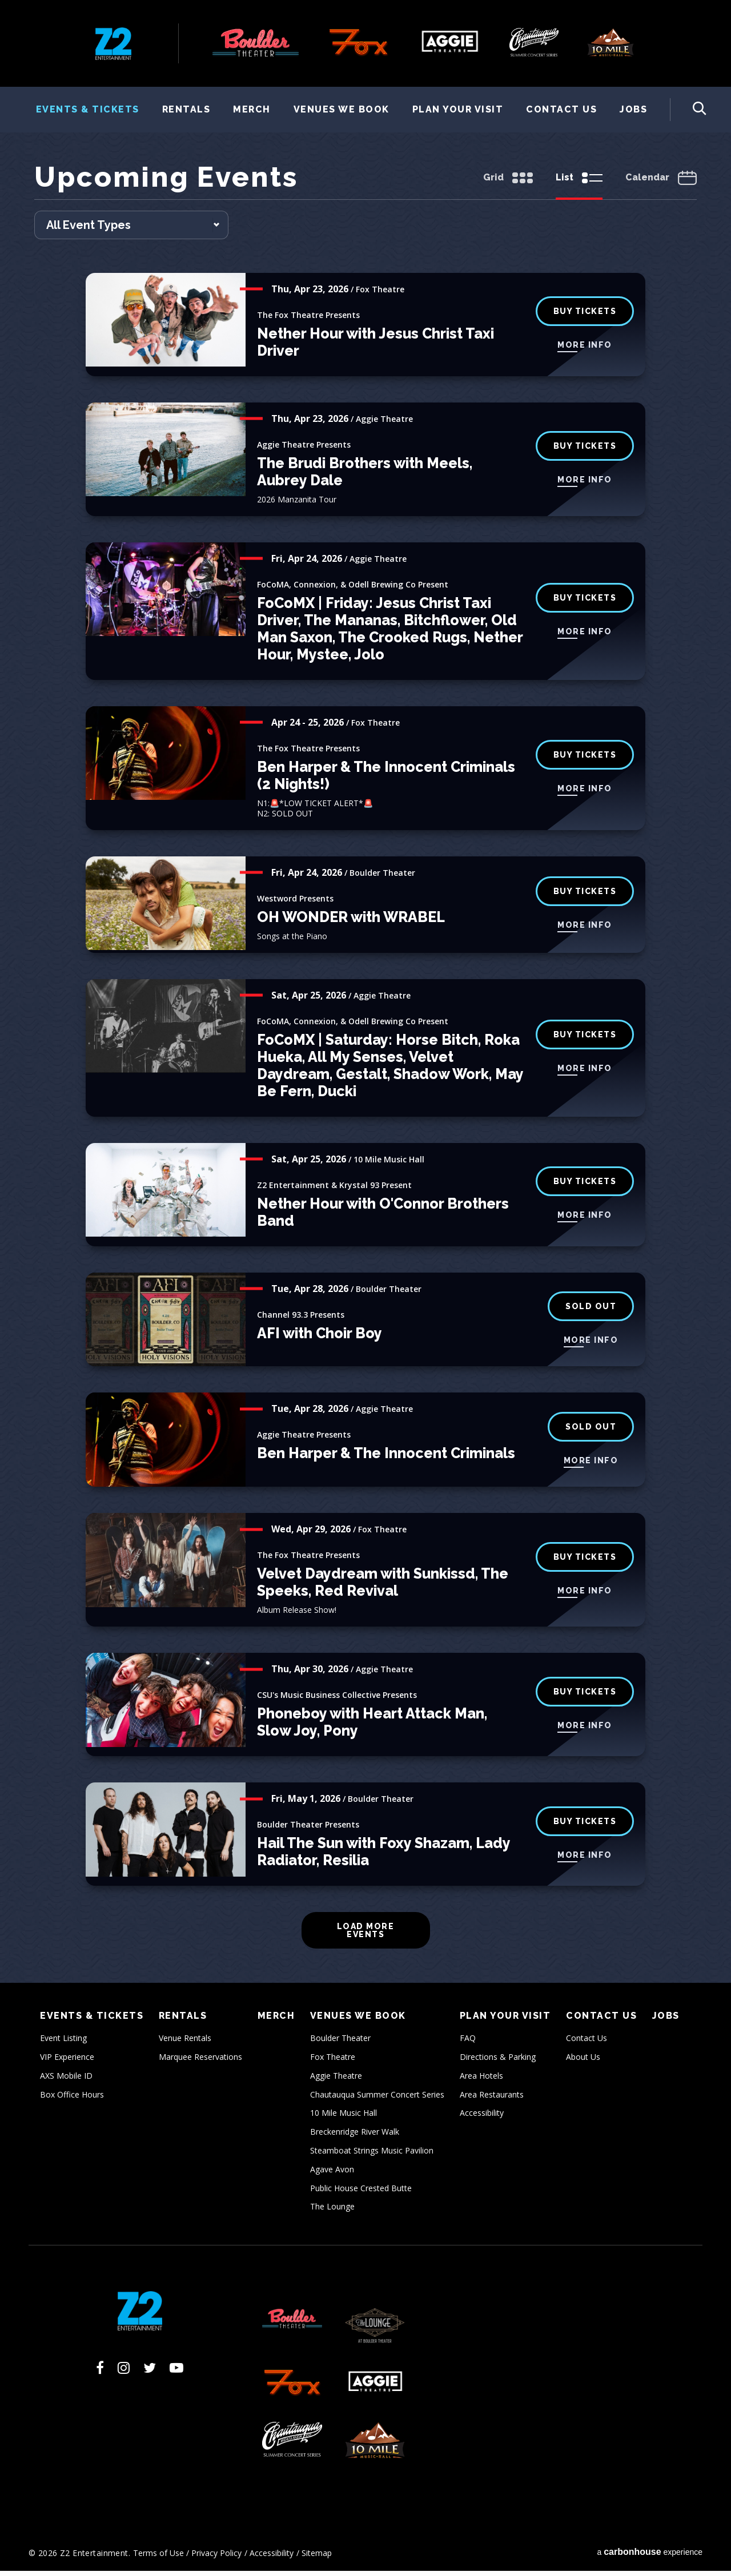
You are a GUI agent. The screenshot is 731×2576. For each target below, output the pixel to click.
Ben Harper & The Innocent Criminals (386, 1458)
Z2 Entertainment (113, 43)
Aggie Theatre (336, 2080)
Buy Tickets (585, 602)
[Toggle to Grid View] (508, 183)
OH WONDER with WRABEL (351, 921)
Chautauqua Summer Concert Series (377, 2099)
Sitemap (317, 2557)
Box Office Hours (72, 2099)
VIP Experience (67, 2061)
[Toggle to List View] (579, 183)
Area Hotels (481, 2080)
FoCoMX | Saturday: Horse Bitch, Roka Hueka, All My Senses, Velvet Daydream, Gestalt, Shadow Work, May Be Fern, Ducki (390, 1070)
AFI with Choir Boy (319, 1337)
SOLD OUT (590, 1310)
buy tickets (585, 316)
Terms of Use (158, 2557)
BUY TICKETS (585, 451)
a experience (649, 2556)
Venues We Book (341, 109)
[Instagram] (124, 2373)
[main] (365, 1075)
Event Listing (63, 2043)
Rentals (186, 109)
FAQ (468, 2043)
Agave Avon (332, 2173)
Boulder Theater (340, 2043)
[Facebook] (100, 2373)
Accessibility (482, 2117)
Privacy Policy (216, 2557)
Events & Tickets (87, 109)
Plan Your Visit (458, 109)
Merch (252, 109)
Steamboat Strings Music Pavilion (371, 2155)
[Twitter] (149, 2373)
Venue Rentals (185, 2043)
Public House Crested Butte (361, 2192)
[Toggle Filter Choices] (131, 229)
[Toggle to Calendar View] (661, 183)
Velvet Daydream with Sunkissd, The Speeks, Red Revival (382, 1587)
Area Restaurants (492, 2099)
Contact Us (561, 109)
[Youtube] (176, 2373)
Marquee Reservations (200, 2061)
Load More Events (366, 1935)
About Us (583, 2061)
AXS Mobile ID (66, 2080)
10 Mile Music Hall (343, 2117)
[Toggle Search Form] (688, 110)
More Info (584, 350)
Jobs (633, 109)
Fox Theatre (332, 2061)
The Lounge (332, 2211)
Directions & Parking (498, 2061)
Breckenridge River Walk (354, 2136)
